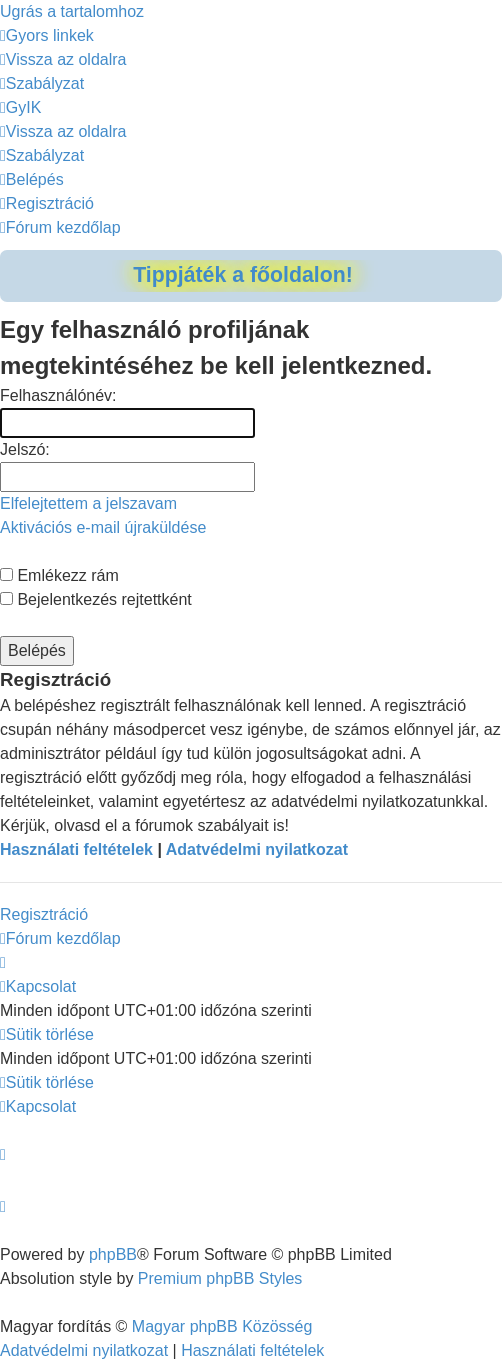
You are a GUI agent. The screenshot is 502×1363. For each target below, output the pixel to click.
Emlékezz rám (59, 575)
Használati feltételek (76, 849)
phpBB (113, 1254)
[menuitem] (63, 59)
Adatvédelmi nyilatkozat (257, 849)
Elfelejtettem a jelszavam (88, 503)
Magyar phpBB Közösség (222, 1326)
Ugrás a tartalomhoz (72, 11)
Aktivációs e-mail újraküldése (103, 527)
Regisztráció (44, 914)
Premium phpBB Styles (220, 1278)
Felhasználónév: (58, 395)
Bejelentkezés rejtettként (96, 599)
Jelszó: (25, 449)
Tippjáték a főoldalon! (243, 275)
